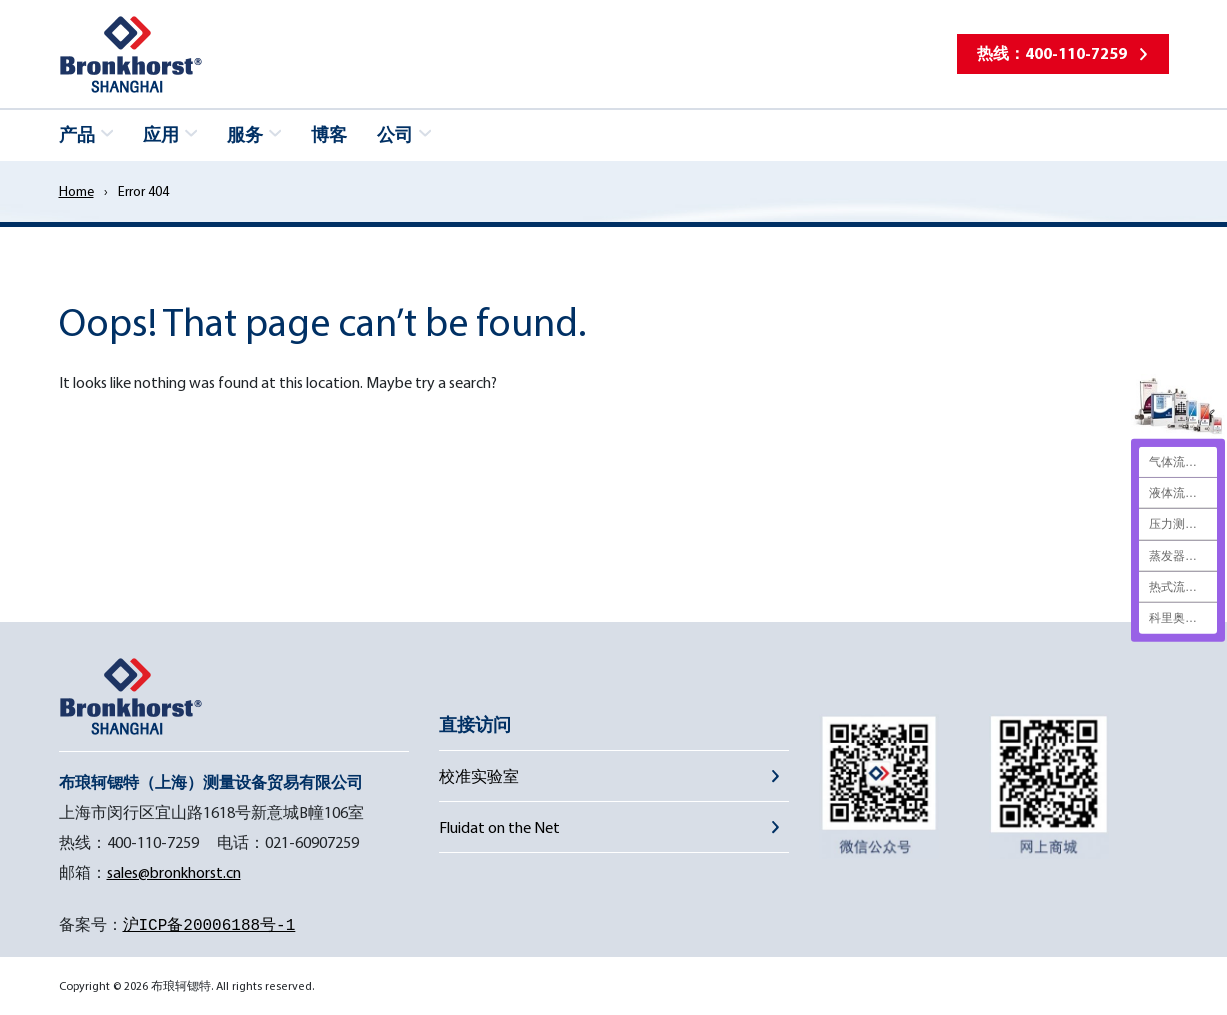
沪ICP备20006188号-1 (209, 926)
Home (76, 191)
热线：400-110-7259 (1052, 53)
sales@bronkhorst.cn (174, 872)
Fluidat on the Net (499, 827)
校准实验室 (479, 776)
